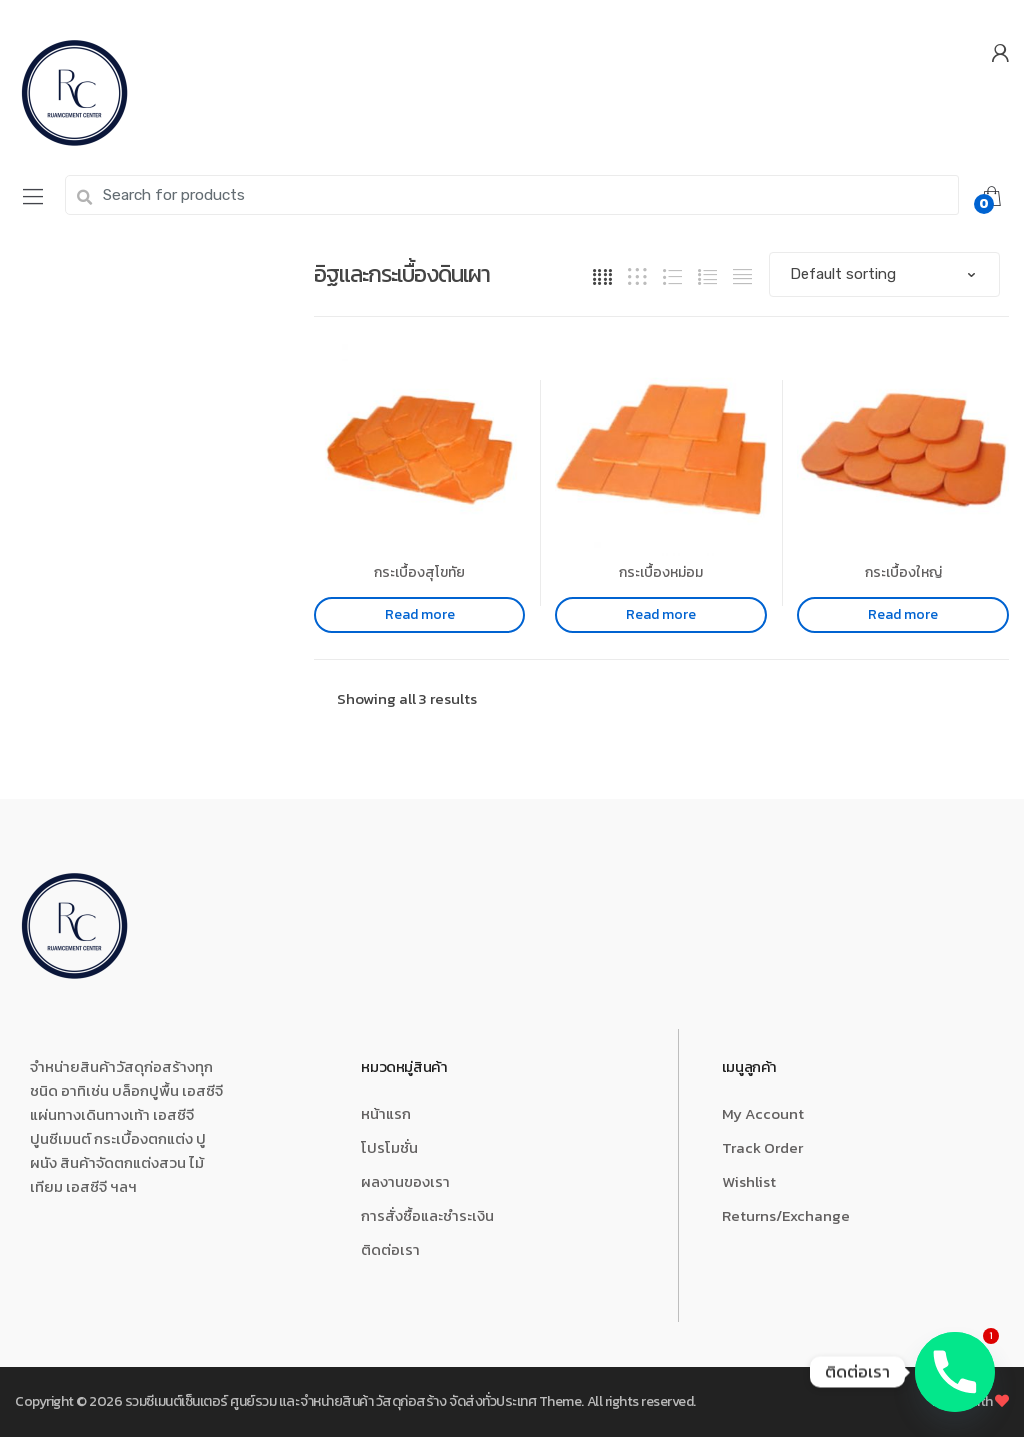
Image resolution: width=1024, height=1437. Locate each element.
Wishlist (749, 1181)
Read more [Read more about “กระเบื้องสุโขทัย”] (420, 614)
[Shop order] (884, 274)
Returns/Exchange (786, 1215)
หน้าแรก (386, 1113)
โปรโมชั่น (389, 1147)
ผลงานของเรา (405, 1181)
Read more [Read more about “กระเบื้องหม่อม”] (661, 614)
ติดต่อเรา (390, 1249)
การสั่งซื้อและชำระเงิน (427, 1215)
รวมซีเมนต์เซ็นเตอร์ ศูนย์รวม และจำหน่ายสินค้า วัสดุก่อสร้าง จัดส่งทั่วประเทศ (330, 1401)
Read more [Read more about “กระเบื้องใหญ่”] (903, 614)
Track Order (762, 1147)
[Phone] (955, 1372)
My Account (763, 1113)
